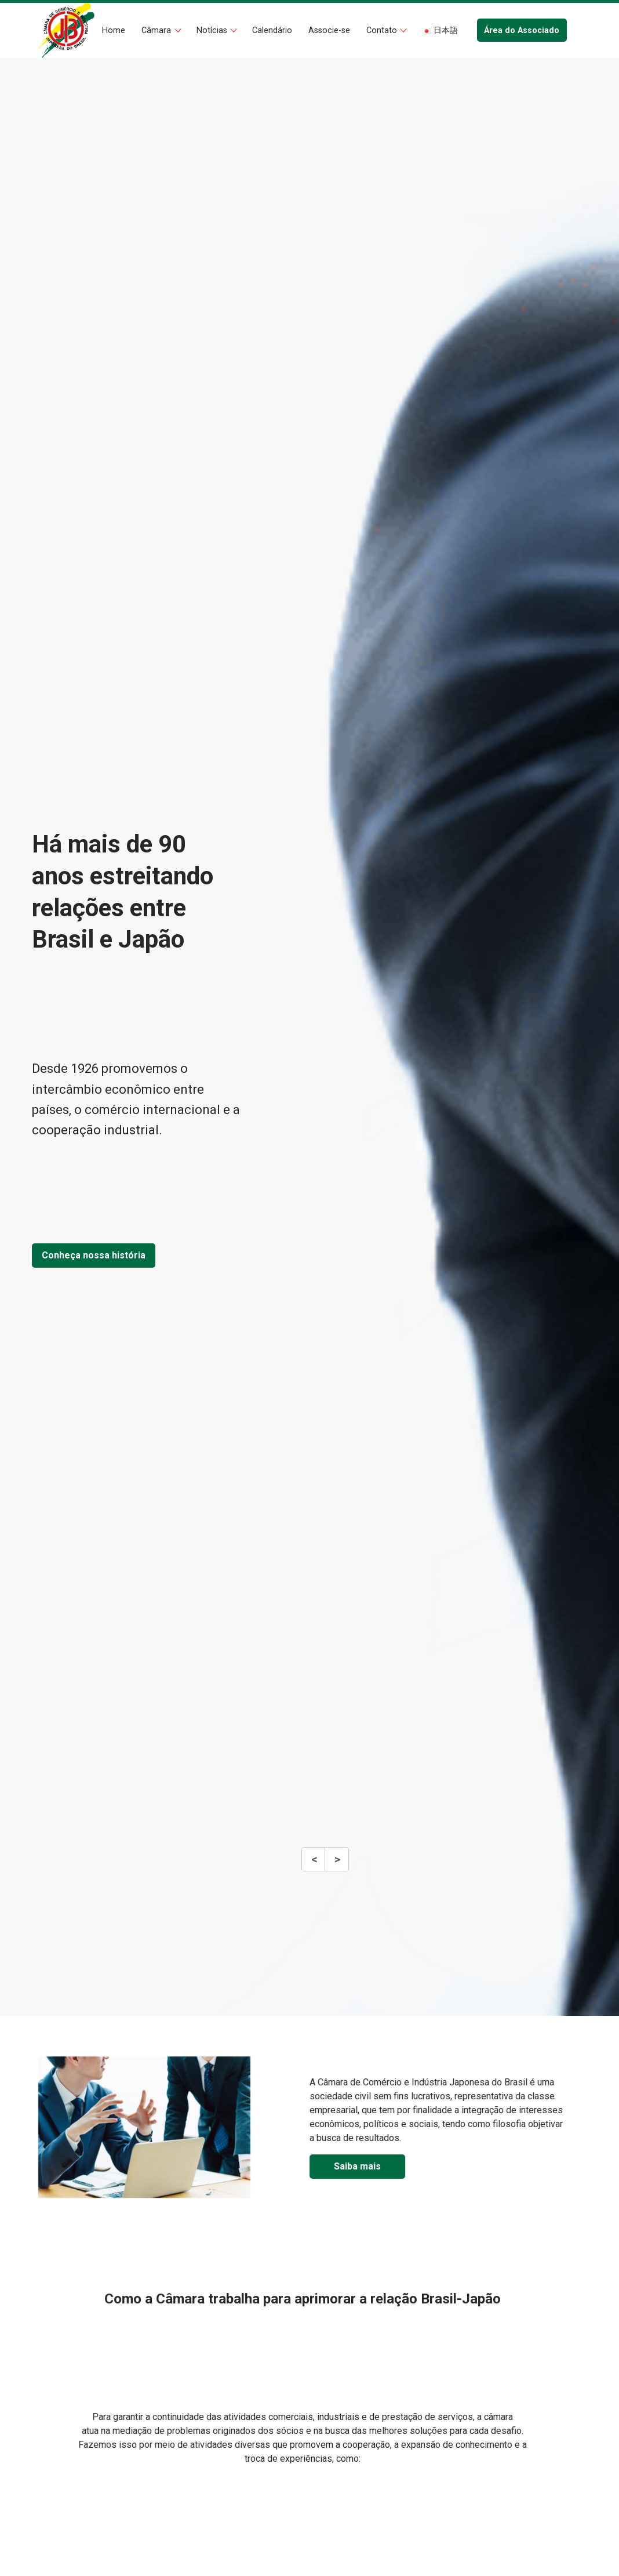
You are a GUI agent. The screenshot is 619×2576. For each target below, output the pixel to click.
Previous (314, 1864)
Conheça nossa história (93, 1255)
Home (113, 30)
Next (336, 1864)
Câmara (157, 30)
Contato (382, 30)
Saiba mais (411, 2166)
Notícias (213, 30)
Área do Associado (521, 30)
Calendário (272, 30)
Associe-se (329, 30)
